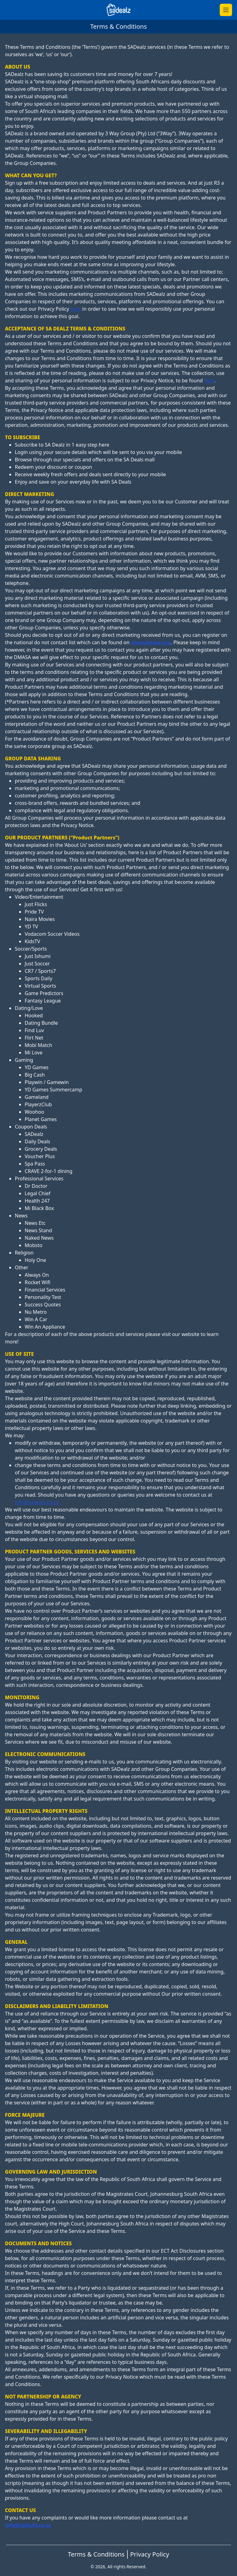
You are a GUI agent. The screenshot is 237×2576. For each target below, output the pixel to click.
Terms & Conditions (96, 2554)
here (75, 308)
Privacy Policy (149, 2554)
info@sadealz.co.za (37, 1502)
